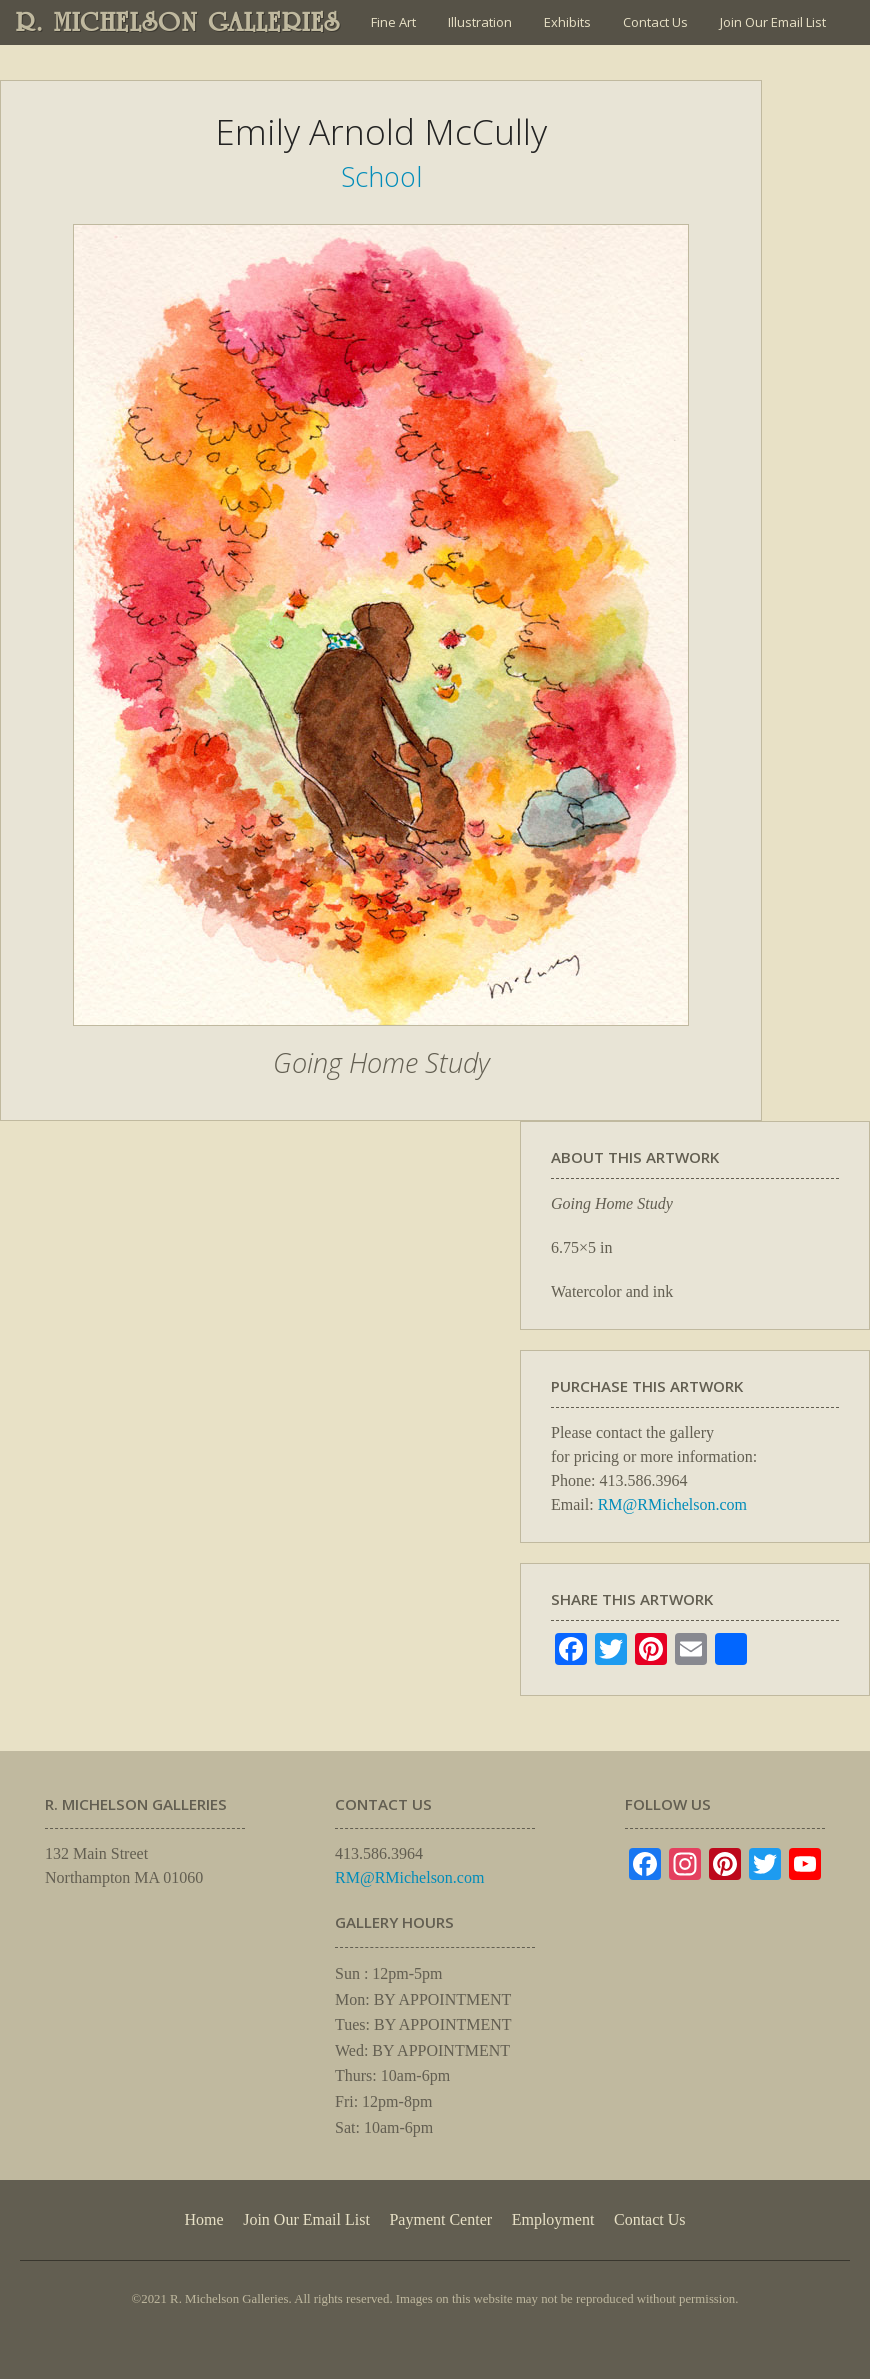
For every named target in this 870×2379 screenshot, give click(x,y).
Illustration (480, 22)
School (381, 176)
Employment (553, 2219)
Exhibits (567, 22)
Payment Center (440, 2219)
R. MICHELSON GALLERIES (178, 22)
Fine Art (393, 22)
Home (203, 2219)
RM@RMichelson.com (672, 1504)
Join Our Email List (773, 22)
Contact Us (655, 22)
